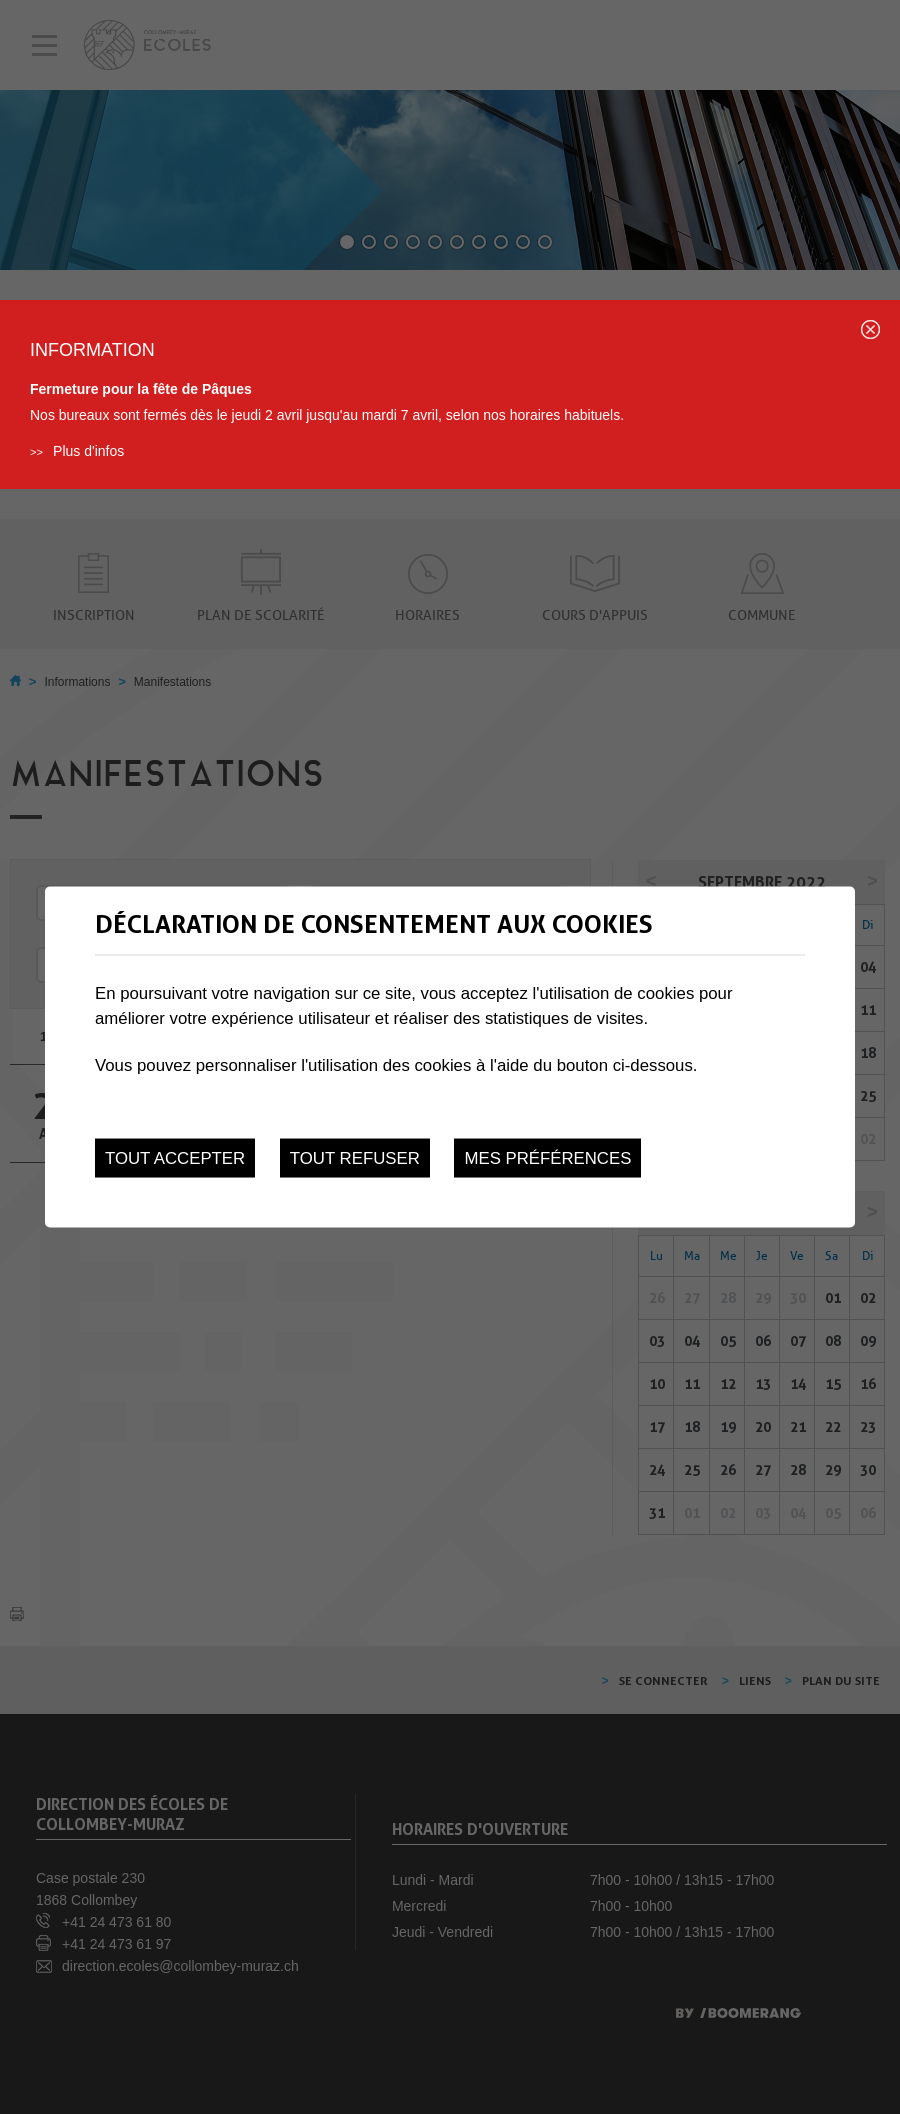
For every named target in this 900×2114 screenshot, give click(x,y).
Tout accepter (175, 1157)
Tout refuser (355, 1157)
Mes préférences (547, 1157)
